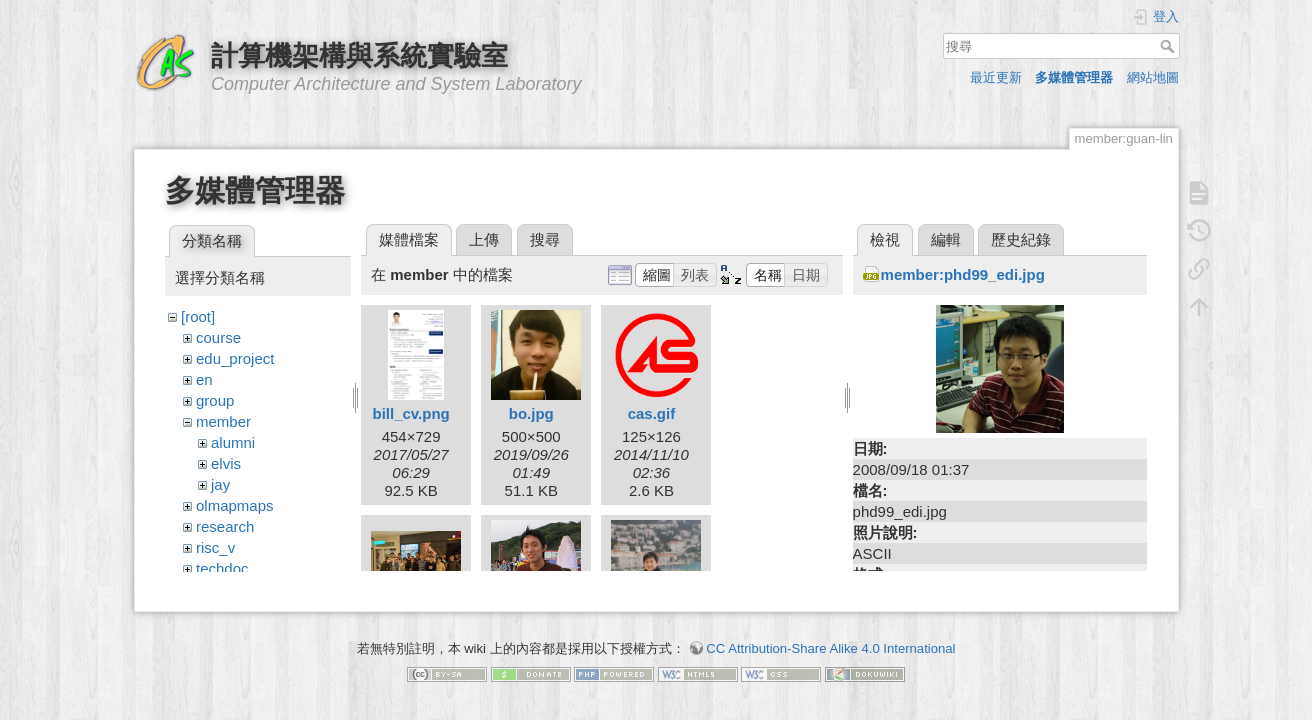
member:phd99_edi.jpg (963, 274)
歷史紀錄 (1021, 239)
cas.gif (652, 413)
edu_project (235, 358)
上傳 (484, 239)
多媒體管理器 (1074, 77)
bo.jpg (531, 413)
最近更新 (996, 77)
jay (220, 484)
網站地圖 (1153, 77)
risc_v (215, 547)
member (223, 421)
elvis (226, 463)
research (225, 526)
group (215, 400)
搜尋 (1169, 46)
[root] (198, 316)
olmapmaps (235, 505)
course (218, 337)
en (204, 379)
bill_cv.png (410, 413)
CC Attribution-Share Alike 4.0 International (830, 638)
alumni (233, 442)
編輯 (946, 239)
